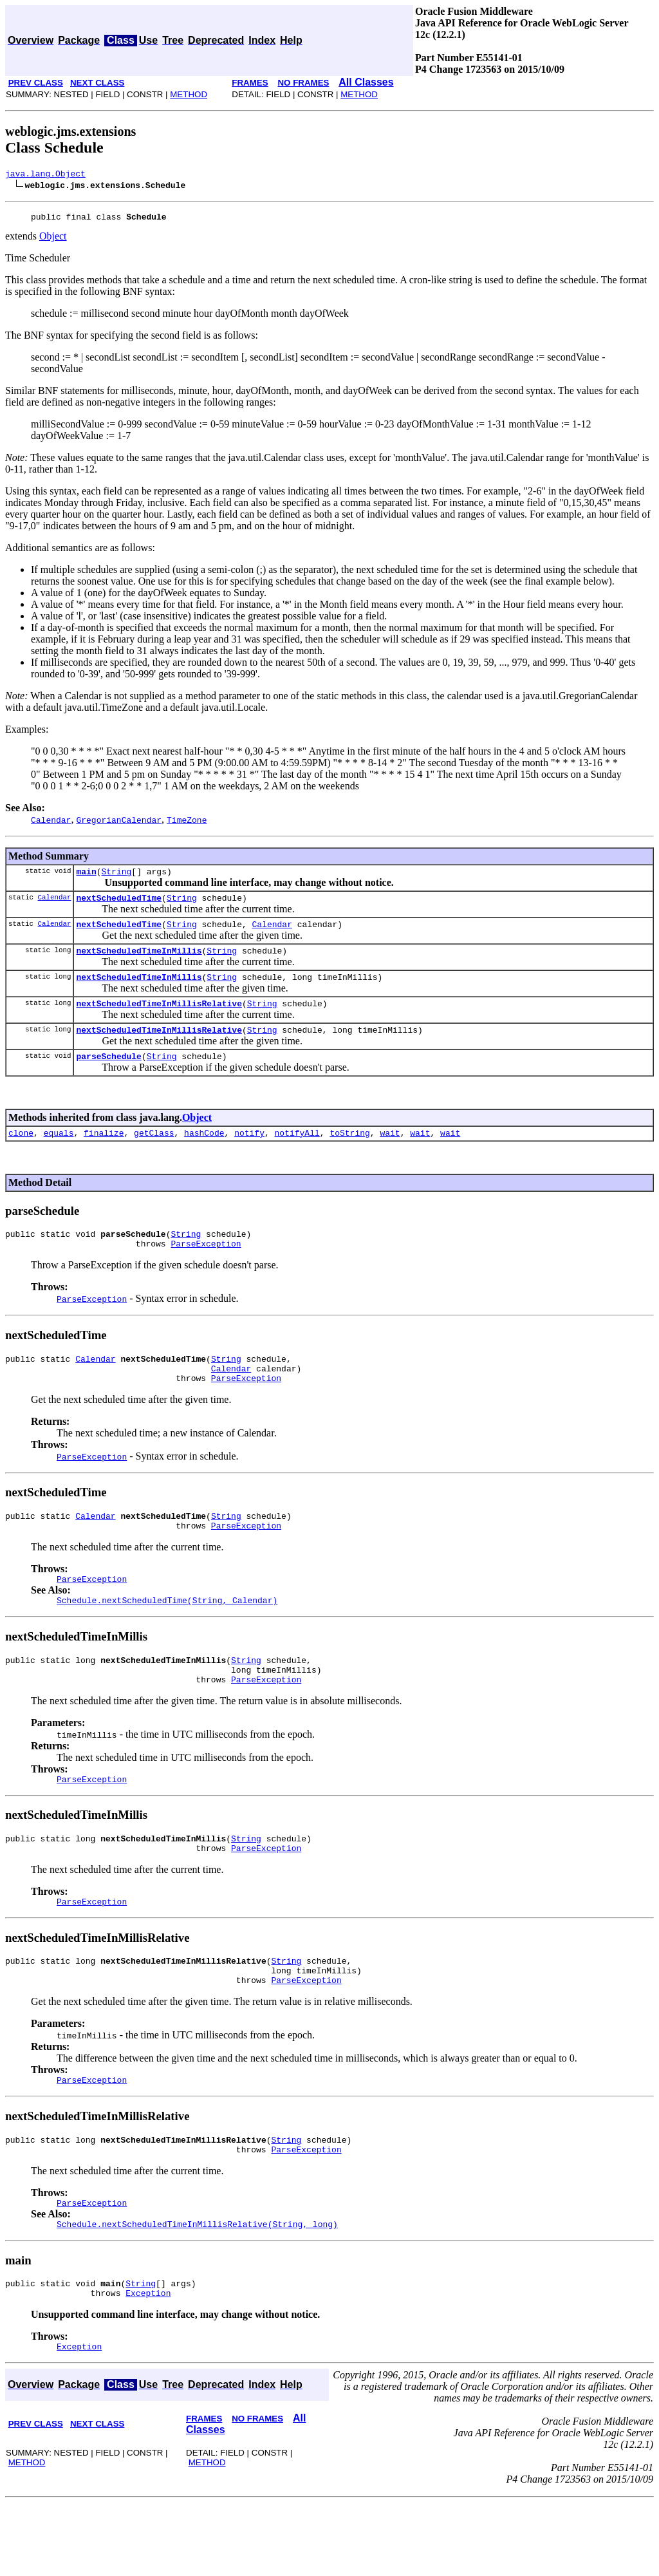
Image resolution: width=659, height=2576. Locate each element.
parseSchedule (108, 1075)
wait (390, 1154)
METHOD (188, 94)
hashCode (204, 1154)
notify (249, 1154)
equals (59, 1154)
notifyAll (297, 1154)
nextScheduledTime (119, 905)
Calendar (54, 904)
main (86, 877)
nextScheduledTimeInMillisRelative (158, 1018)
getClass (154, 1154)
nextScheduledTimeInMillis (138, 962)
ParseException (206, 1268)
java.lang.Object (45, 175)
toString (349, 1154)
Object (53, 239)
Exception (148, 2364)
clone (20, 1154)
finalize (104, 1154)
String (116, 877)
